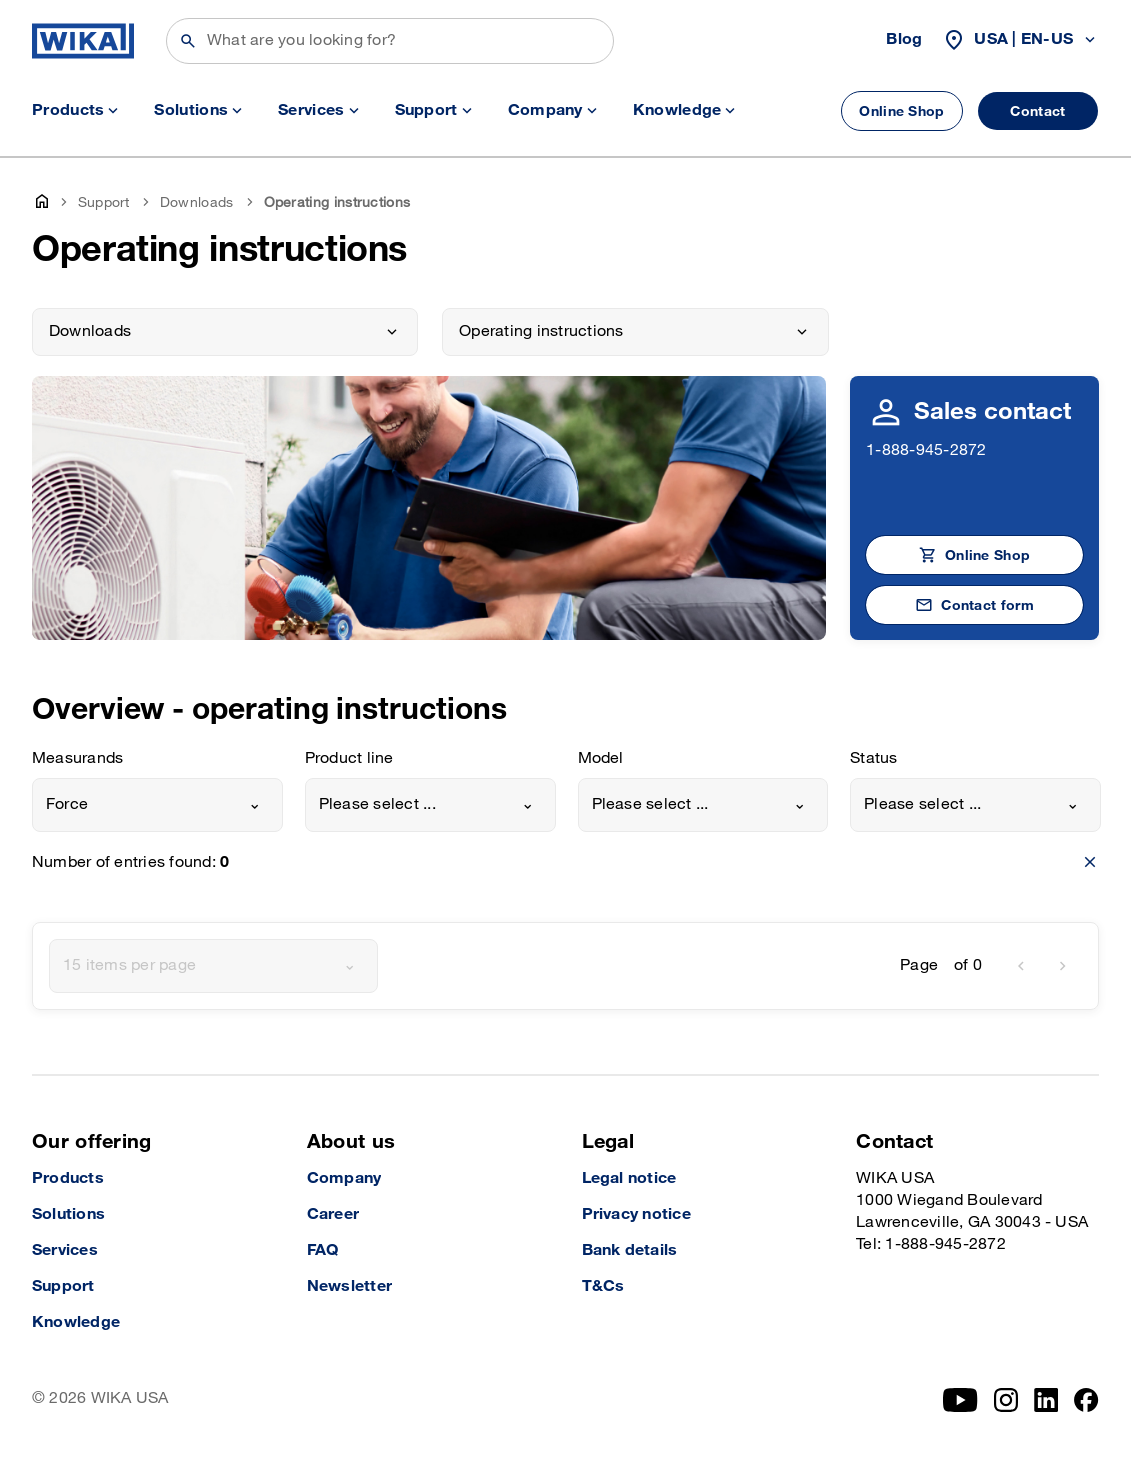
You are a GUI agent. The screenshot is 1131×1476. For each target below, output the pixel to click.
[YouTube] (960, 1400)
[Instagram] (1006, 1400)
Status (873, 758)
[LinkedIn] (1046, 1400)
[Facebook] (1086, 1400)
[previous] (1021, 966)
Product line (349, 758)
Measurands (77, 758)
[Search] (390, 41)
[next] (1063, 966)
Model (601, 758)
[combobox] (157, 805)
